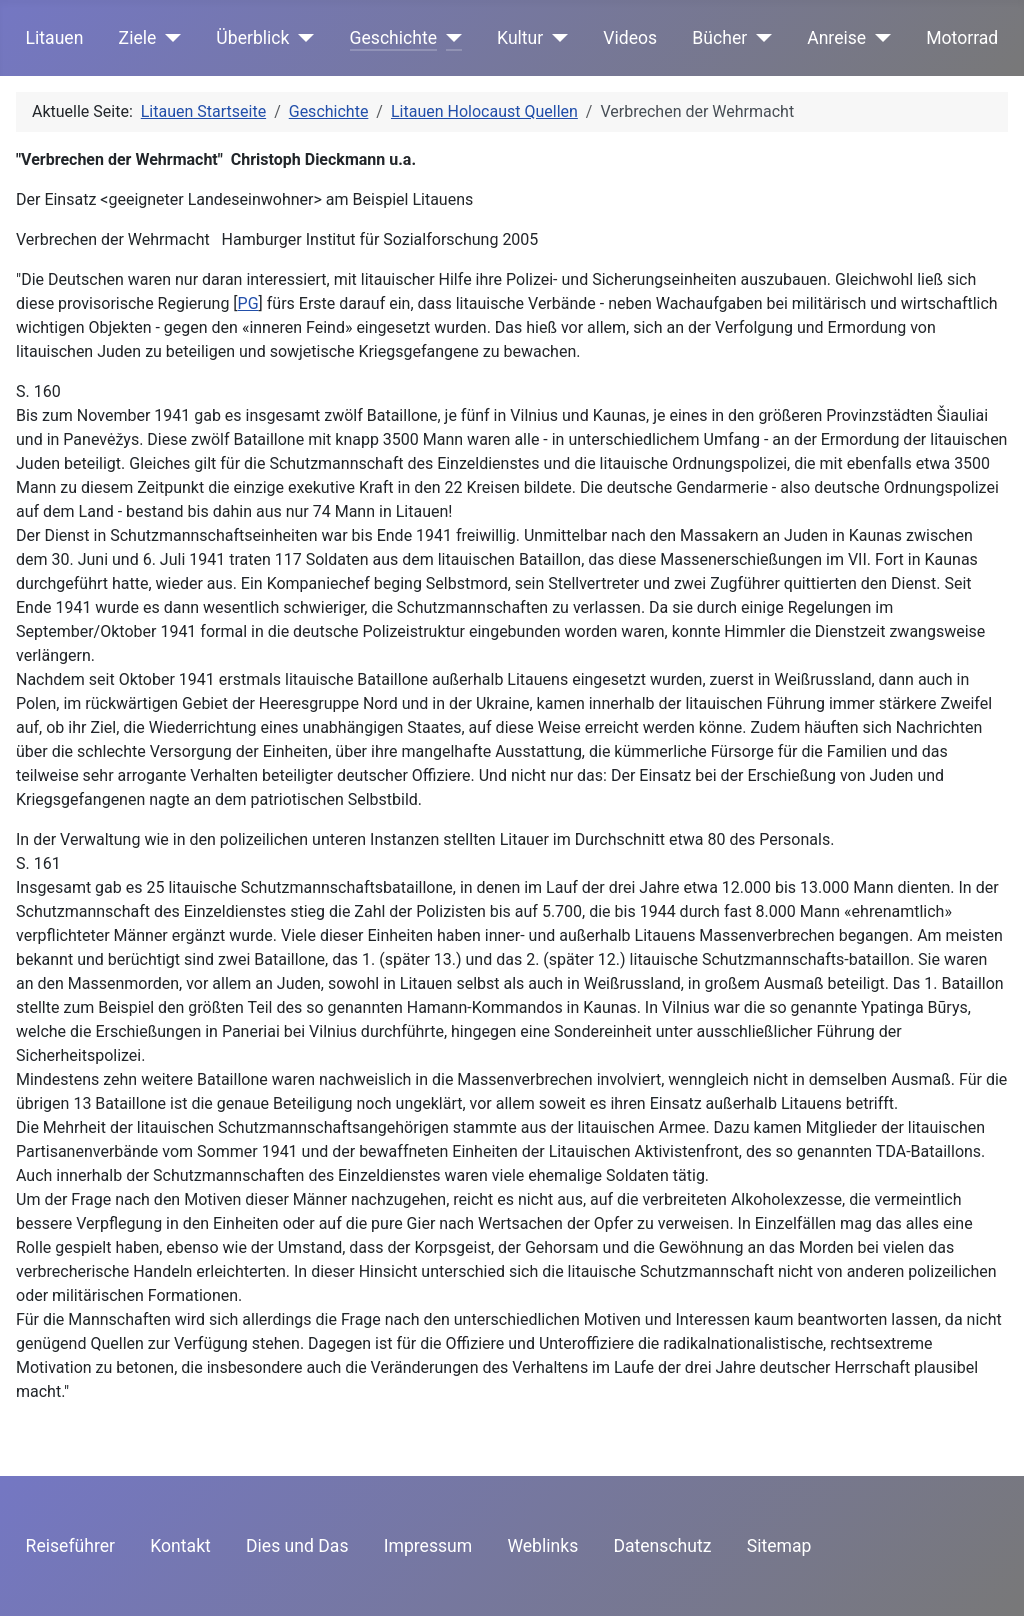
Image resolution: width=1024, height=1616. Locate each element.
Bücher (719, 38)
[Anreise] (878, 38)
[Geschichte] (449, 38)
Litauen (55, 38)
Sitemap (779, 1546)
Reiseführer (70, 1546)
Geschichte (394, 38)
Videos (630, 38)
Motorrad (962, 38)
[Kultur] (555, 38)
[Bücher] (759, 38)
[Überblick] (302, 38)
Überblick (252, 38)
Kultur (520, 38)
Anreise (836, 38)
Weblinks (542, 1546)
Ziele (138, 38)
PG (248, 303)
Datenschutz (662, 1546)
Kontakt (180, 1546)
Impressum (428, 1546)
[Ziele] (168, 38)
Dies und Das (297, 1546)
